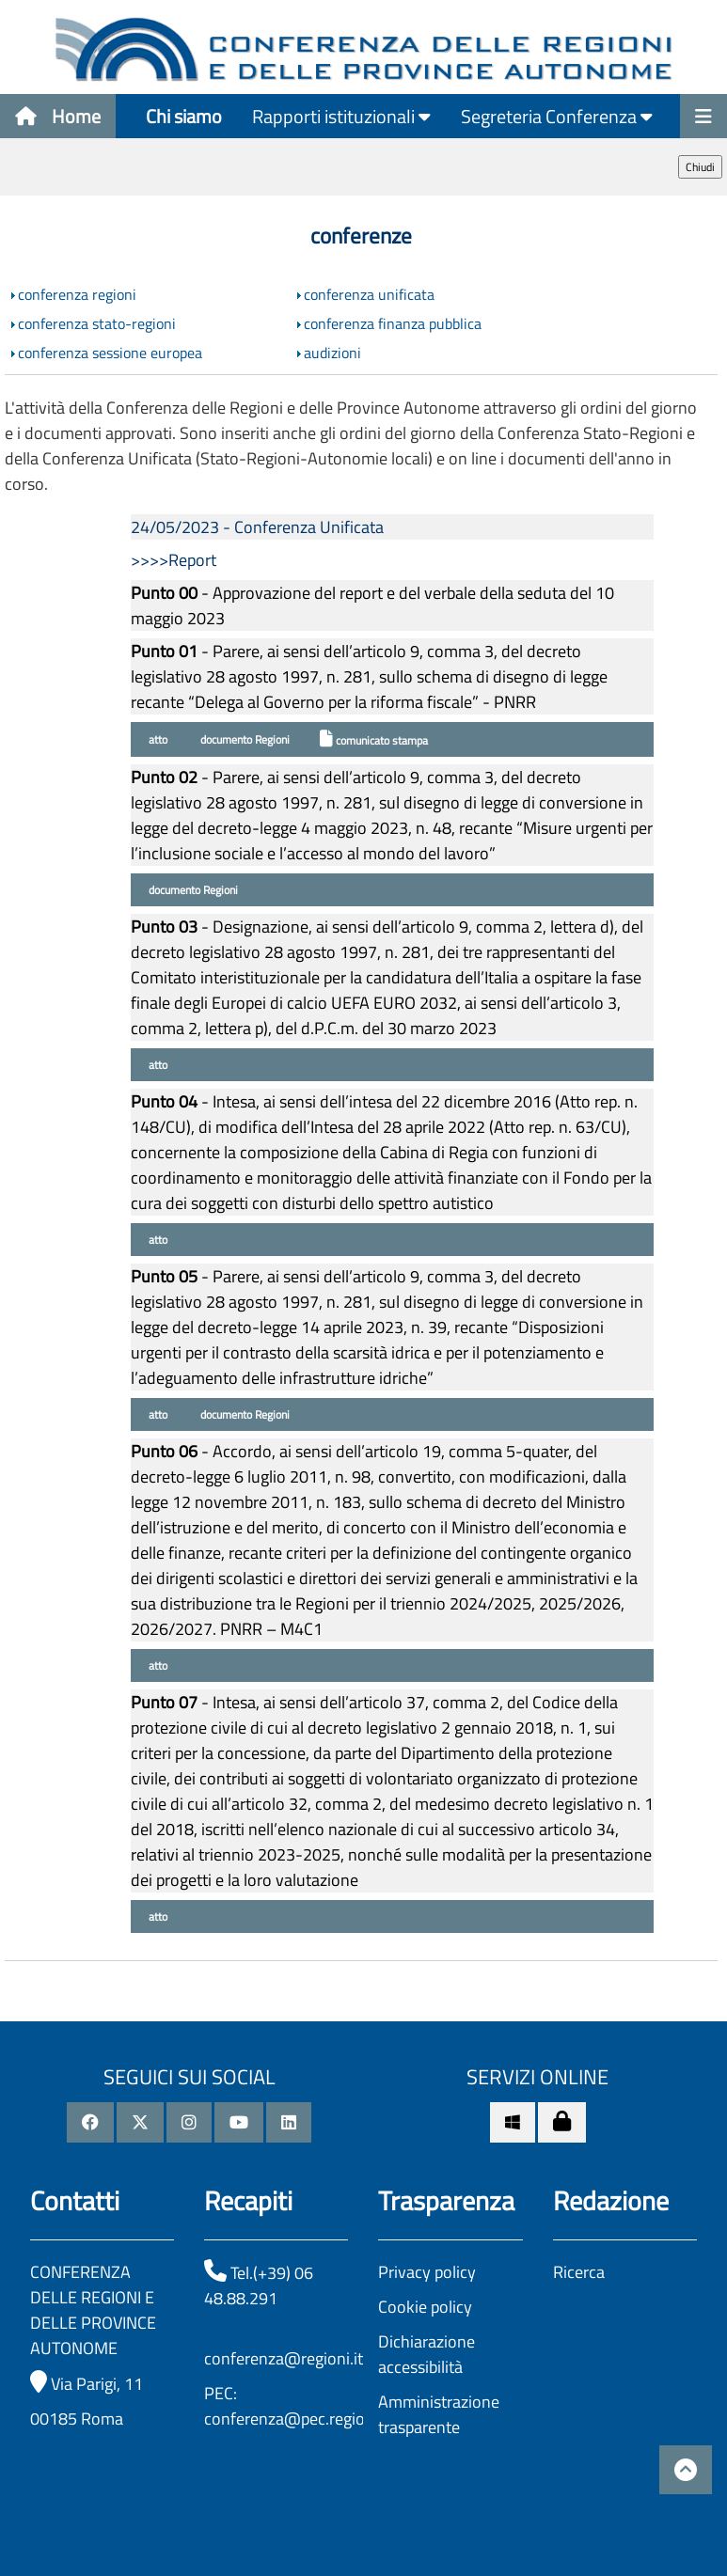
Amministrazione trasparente (438, 2414)
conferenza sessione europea (110, 352)
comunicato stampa (374, 739)
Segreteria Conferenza (557, 116)
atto (156, 739)
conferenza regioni (77, 294)
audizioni (332, 352)
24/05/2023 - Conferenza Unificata (257, 527)
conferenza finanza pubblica (393, 323)
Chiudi (700, 167)
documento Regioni (244, 739)
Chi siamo (184, 116)
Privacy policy (427, 2272)
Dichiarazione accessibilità (426, 2354)
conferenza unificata (369, 294)
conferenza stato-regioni (97, 323)
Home (58, 116)
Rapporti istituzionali (341, 116)
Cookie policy (425, 2306)
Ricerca (579, 2272)
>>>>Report (173, 560)
